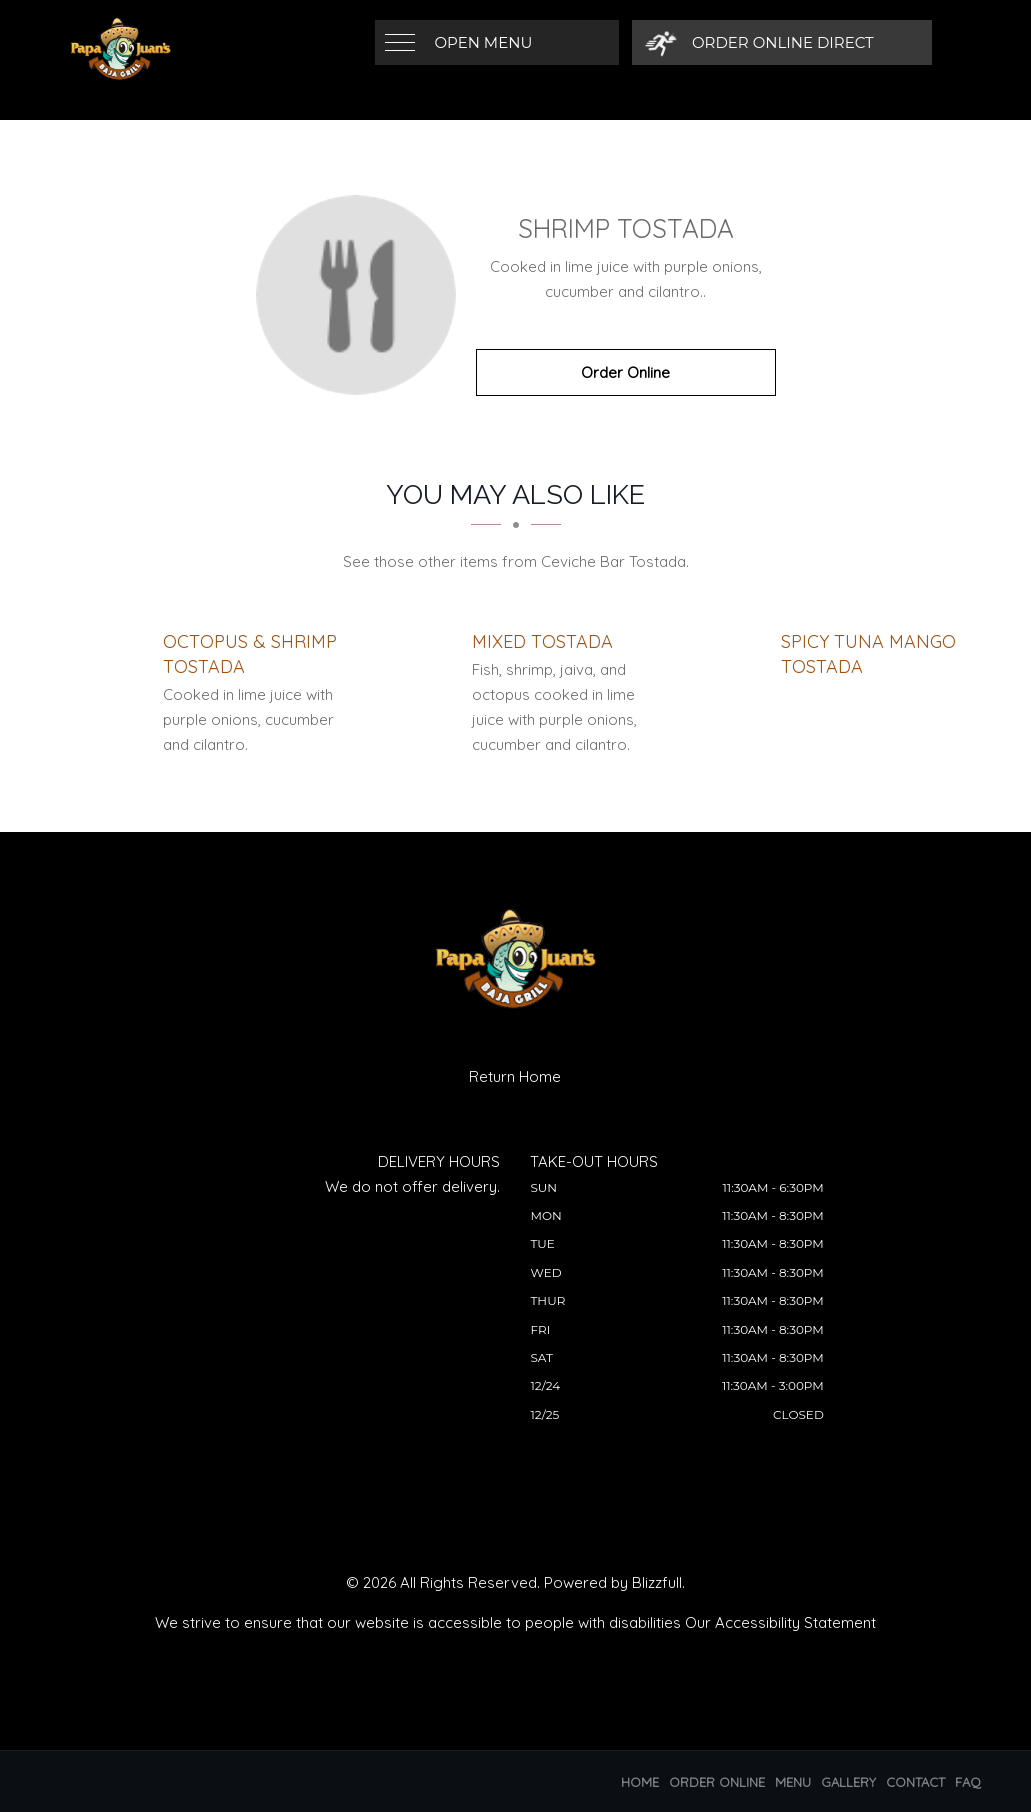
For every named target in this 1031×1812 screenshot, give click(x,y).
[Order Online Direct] (761, 42)
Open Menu (484, 42)
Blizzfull (657, 1582)
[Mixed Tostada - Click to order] (542, 641)
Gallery (848, 1782)
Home (640, 1782)
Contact (915, 1782)
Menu (793, 1782)
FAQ (968, 1782)
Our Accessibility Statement (780, 1622)
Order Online (625, 372)
